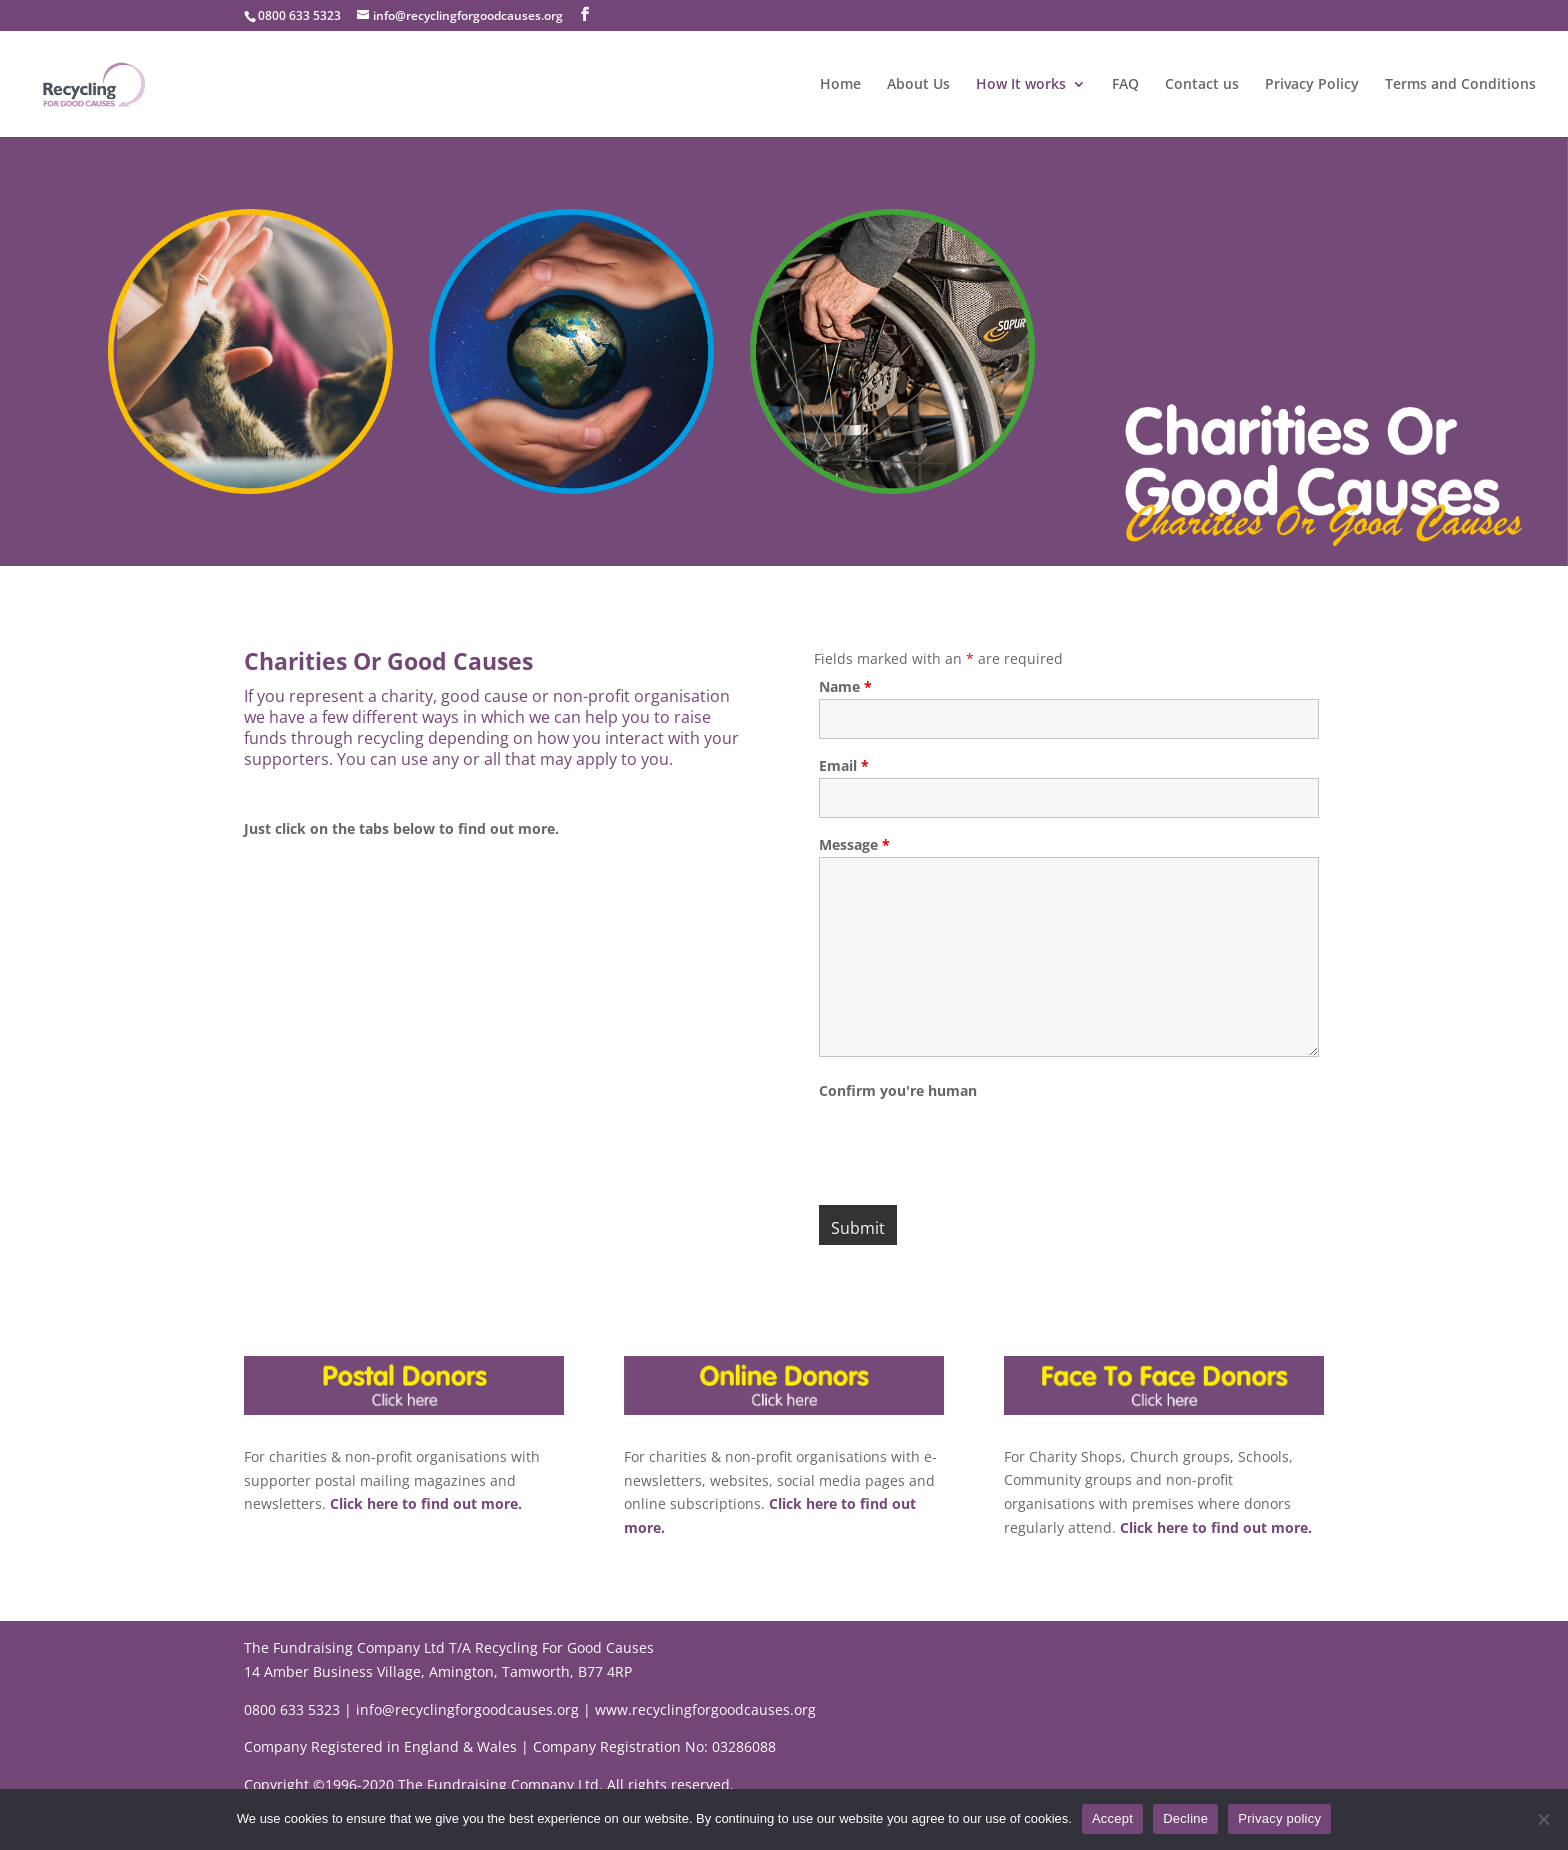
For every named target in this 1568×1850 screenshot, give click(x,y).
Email (844, 765)
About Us (918, 85)
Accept (1112, 1818)
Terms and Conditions (1460, 85)
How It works (1021, 85)
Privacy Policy (1312, 85)
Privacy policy (1279, 1818)
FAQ (1125, 85)
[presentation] (971, 1141)
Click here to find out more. (424, 1503)
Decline (1185, 1818)
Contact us (1202, 85)
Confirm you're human (898, 1090)
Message (854, 844)
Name (845, 686)
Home (840, 85)
